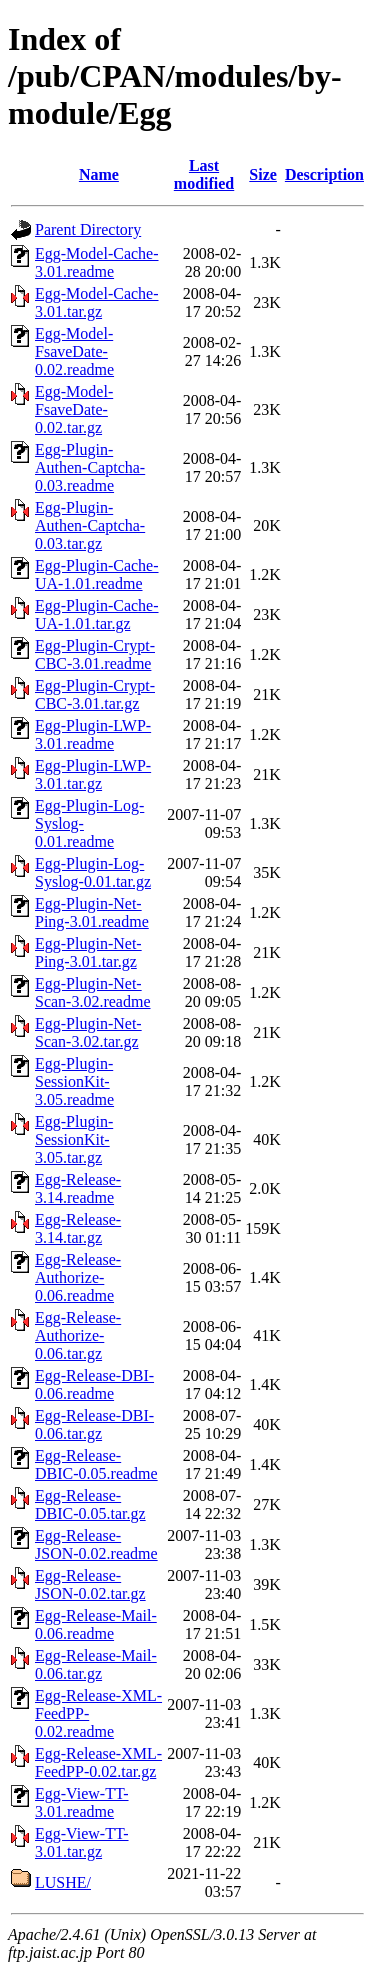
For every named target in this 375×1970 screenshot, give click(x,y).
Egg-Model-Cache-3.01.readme (97, 262)
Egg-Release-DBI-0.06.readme (94, 1384)
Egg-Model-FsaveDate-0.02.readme (74, 351)
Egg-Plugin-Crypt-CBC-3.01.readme (95, 654)
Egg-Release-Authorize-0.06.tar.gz (78, 1335)
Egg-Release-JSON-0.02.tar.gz (90, 1584)
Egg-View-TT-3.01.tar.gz (82, 1842)
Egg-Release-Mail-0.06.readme (96, 1624)
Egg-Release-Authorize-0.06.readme (78, 1277)
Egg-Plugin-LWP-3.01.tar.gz (93, 774)
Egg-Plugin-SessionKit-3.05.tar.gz (74, 1139)
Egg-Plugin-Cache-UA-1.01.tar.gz (97, 614)
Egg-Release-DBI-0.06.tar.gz (94, 1424)
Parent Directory (88, 229)
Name (99, 174)
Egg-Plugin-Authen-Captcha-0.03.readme (90, 467)
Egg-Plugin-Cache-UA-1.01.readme (97, 574)
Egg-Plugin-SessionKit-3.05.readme (74, 1081)
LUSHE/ (63, 1882)
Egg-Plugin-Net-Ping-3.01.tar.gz (88, 952)
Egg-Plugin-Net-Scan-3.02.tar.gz (88, 1032)
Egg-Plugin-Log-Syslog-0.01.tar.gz (93, 872)
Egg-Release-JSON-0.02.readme (96, 1544)
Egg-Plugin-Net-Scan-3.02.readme (93, 992)
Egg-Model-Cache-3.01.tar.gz (97, 302)
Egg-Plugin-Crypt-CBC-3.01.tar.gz (95, 694)
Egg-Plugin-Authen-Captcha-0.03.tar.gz (90, 525)
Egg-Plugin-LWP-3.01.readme (93, 734)
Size (263, 174)
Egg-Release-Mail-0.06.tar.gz (96, 1664)
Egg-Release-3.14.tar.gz (78, 1228)
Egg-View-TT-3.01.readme (82, 1802)
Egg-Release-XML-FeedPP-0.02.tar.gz (98, 1762)
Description (324, 174)
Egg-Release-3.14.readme (78, 1188)
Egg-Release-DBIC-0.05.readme (96, 1464)
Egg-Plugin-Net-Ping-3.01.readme (92, 912)
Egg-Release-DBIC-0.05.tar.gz (90, 1504)
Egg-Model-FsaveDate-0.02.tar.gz (74, 409)
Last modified (204, 174)
